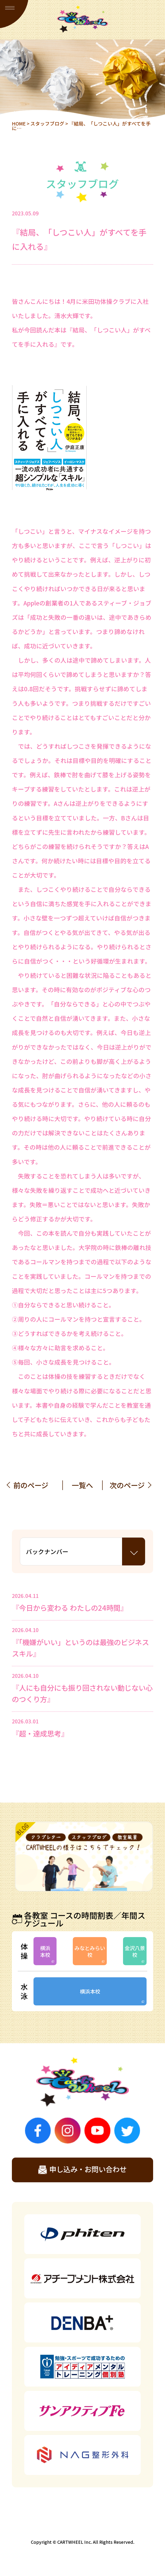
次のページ (128, 1485)
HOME (19, 123)
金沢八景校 (134, 1952)
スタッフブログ (48, 123)
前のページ (31, 1485)
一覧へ (82, 1485)
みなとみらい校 (89, 1952)
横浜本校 (45, 1952)
